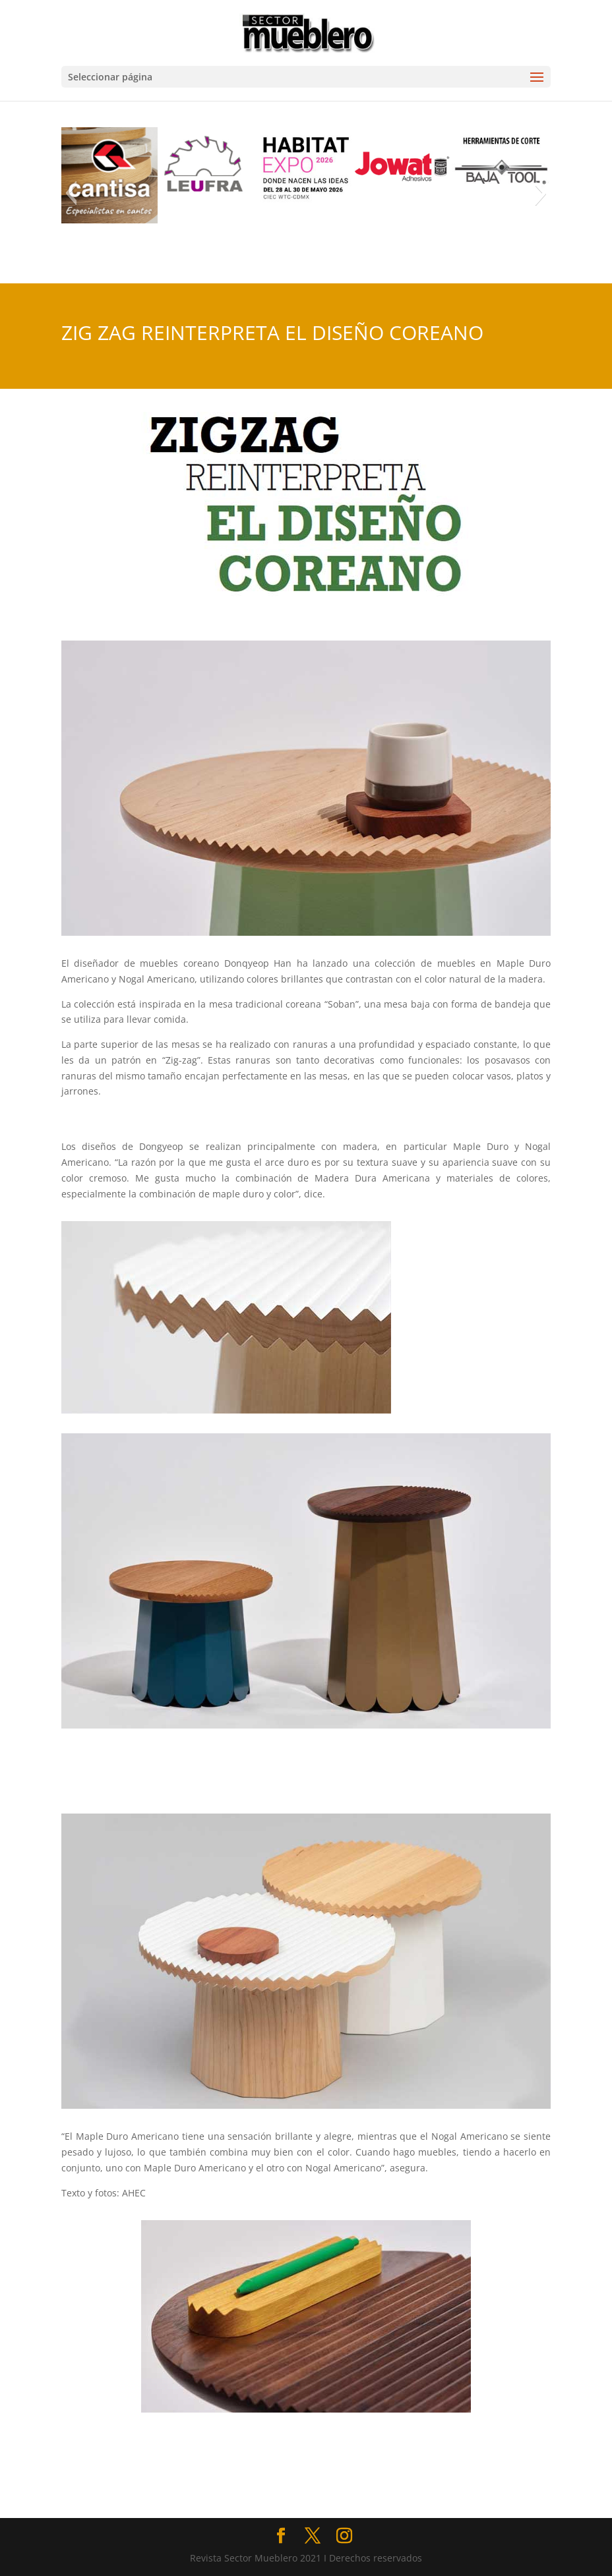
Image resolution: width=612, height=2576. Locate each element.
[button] (71, 193)
